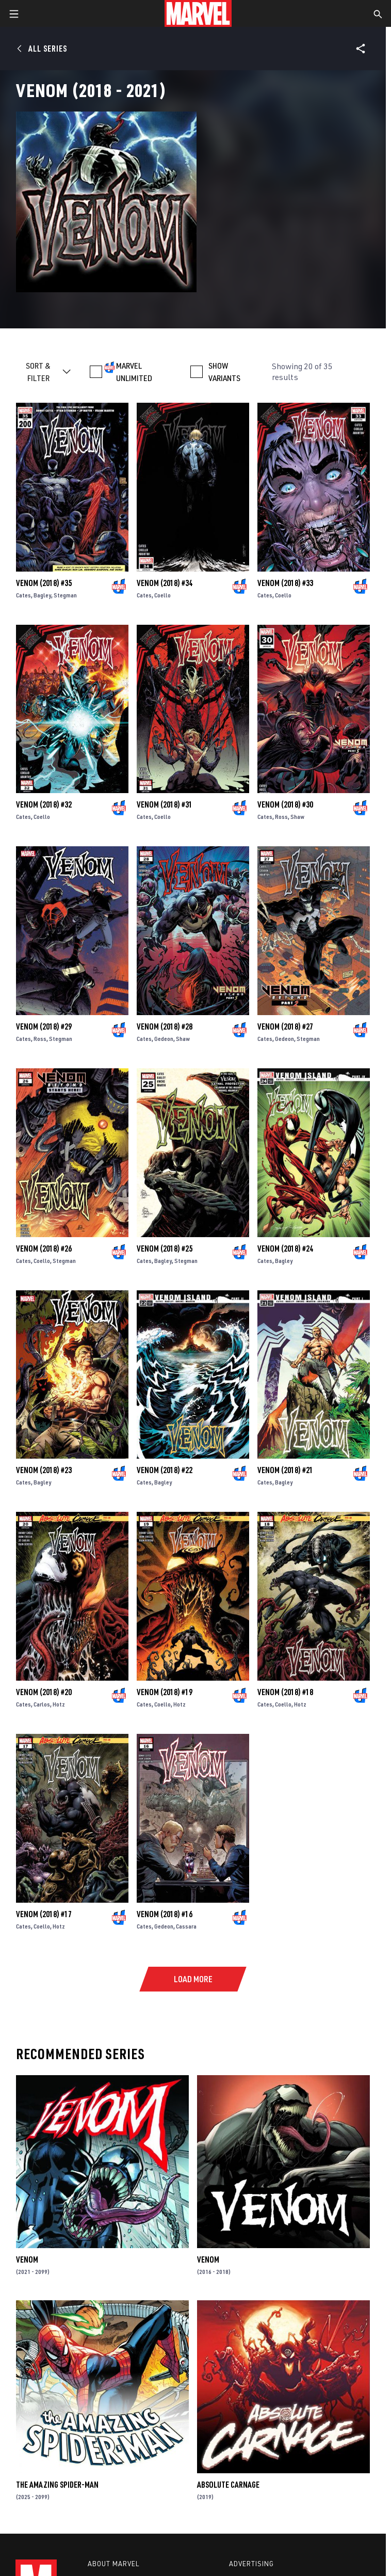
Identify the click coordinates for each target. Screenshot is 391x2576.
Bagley (42, 595)
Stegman (65, 595)
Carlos (42, 1704)
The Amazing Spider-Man (57, 2484)
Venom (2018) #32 (44, 804)
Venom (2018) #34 (164, 583)
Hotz (59, 1704)
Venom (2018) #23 (44, 1470)
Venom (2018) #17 (44, 1914)
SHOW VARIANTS (224, 371)
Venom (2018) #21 (285, 1470)
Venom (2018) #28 (164, 1026)
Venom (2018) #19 (164, 1692)
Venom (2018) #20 (44, 1692)
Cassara (186, 1926)
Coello (162, 595)
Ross (281, 816)
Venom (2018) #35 (44, 583)
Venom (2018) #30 (285, 804)
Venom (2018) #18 (285, 1692)
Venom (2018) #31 (164, 804)
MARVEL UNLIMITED (134, 371)
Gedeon (163, 1038)
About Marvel (113, 2563)
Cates (23, 595)
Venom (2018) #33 (285, 583)
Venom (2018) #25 (164, 1248)
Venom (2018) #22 (164, 1470)
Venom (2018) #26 (44, 1248)
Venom (27, 2259)
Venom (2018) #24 (285, 1248)
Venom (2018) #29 (44, 1026)
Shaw (297, 816)
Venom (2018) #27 (285, 1026)
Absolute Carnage (228, 2484)
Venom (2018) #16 (164, 1914)
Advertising (251, 2563)
